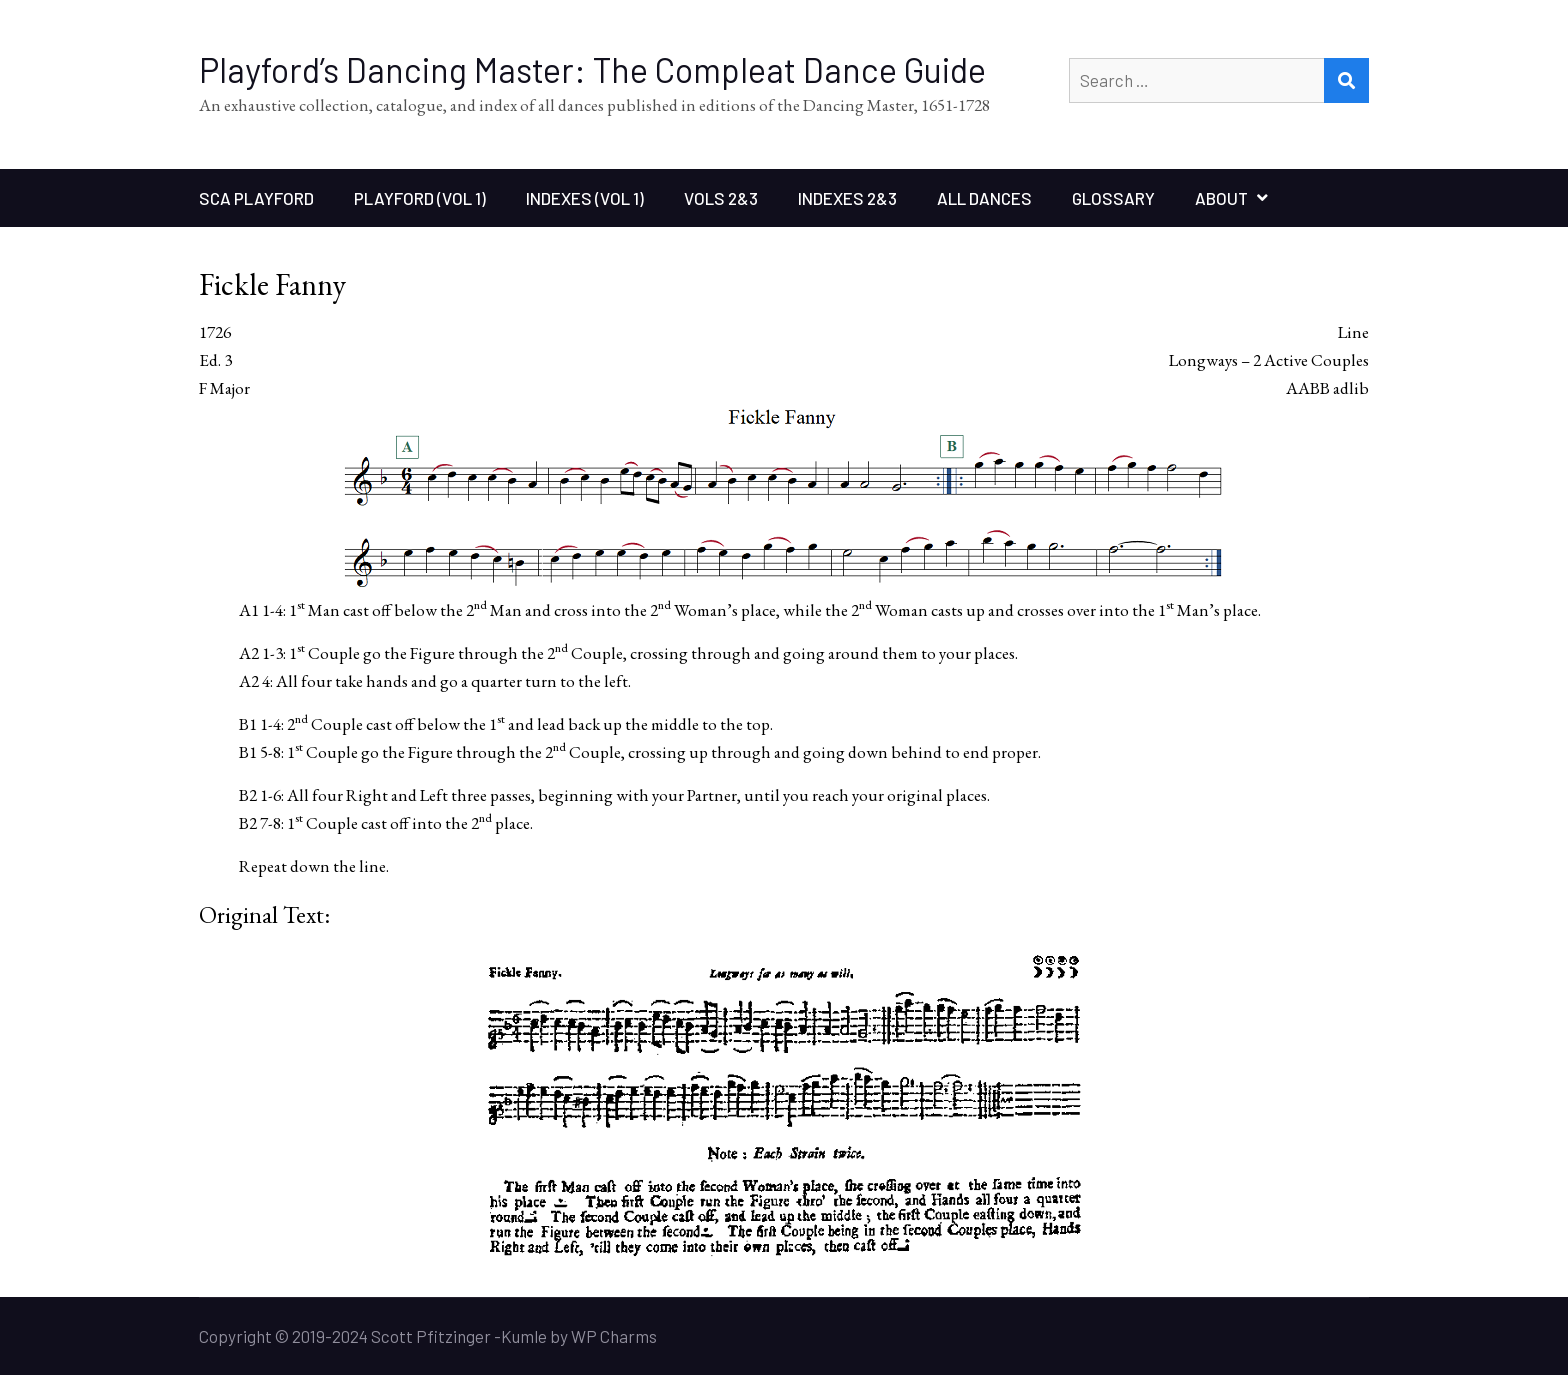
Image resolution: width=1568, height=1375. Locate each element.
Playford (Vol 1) (420, 198)
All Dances (984, 198)
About (1221, 198)
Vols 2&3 (721, 198)
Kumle (524, 1336)
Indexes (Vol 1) (585, 198)
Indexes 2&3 (847, 198)
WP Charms (614, 1336)
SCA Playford (256, 198)
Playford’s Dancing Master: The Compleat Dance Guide (592, 69)
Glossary (1113, 198)
